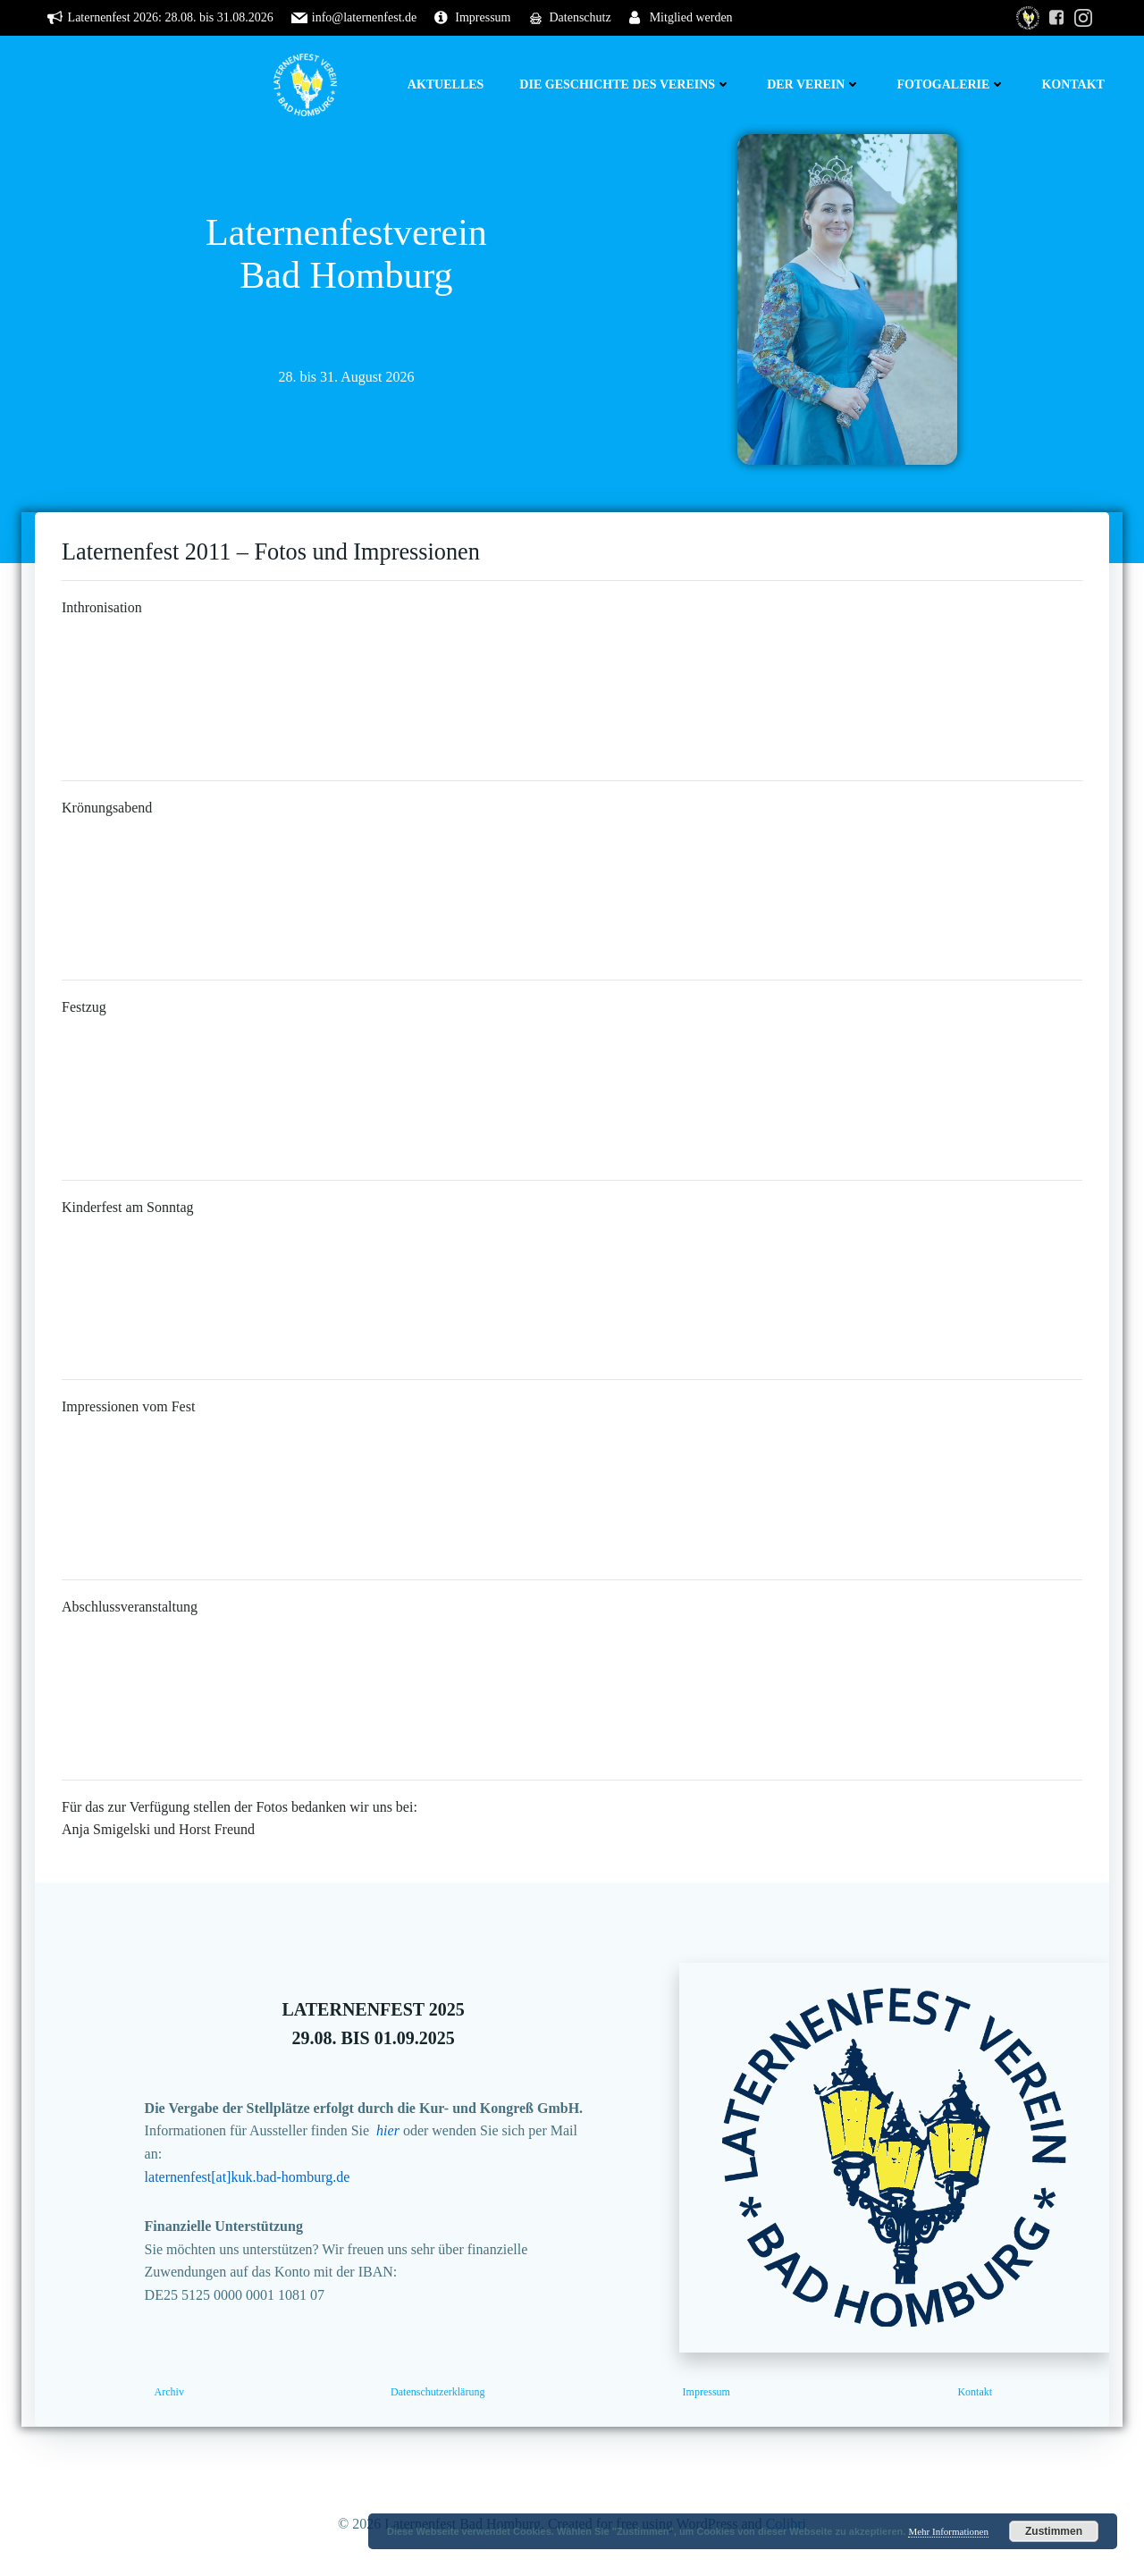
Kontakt (1073, 84)
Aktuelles (446, 84)
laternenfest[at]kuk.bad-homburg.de (247, 2177)
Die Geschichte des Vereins (625, 84)
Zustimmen (1053, 2531)
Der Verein (814, 84)
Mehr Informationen (948, 2531)
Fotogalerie (950, 84)
